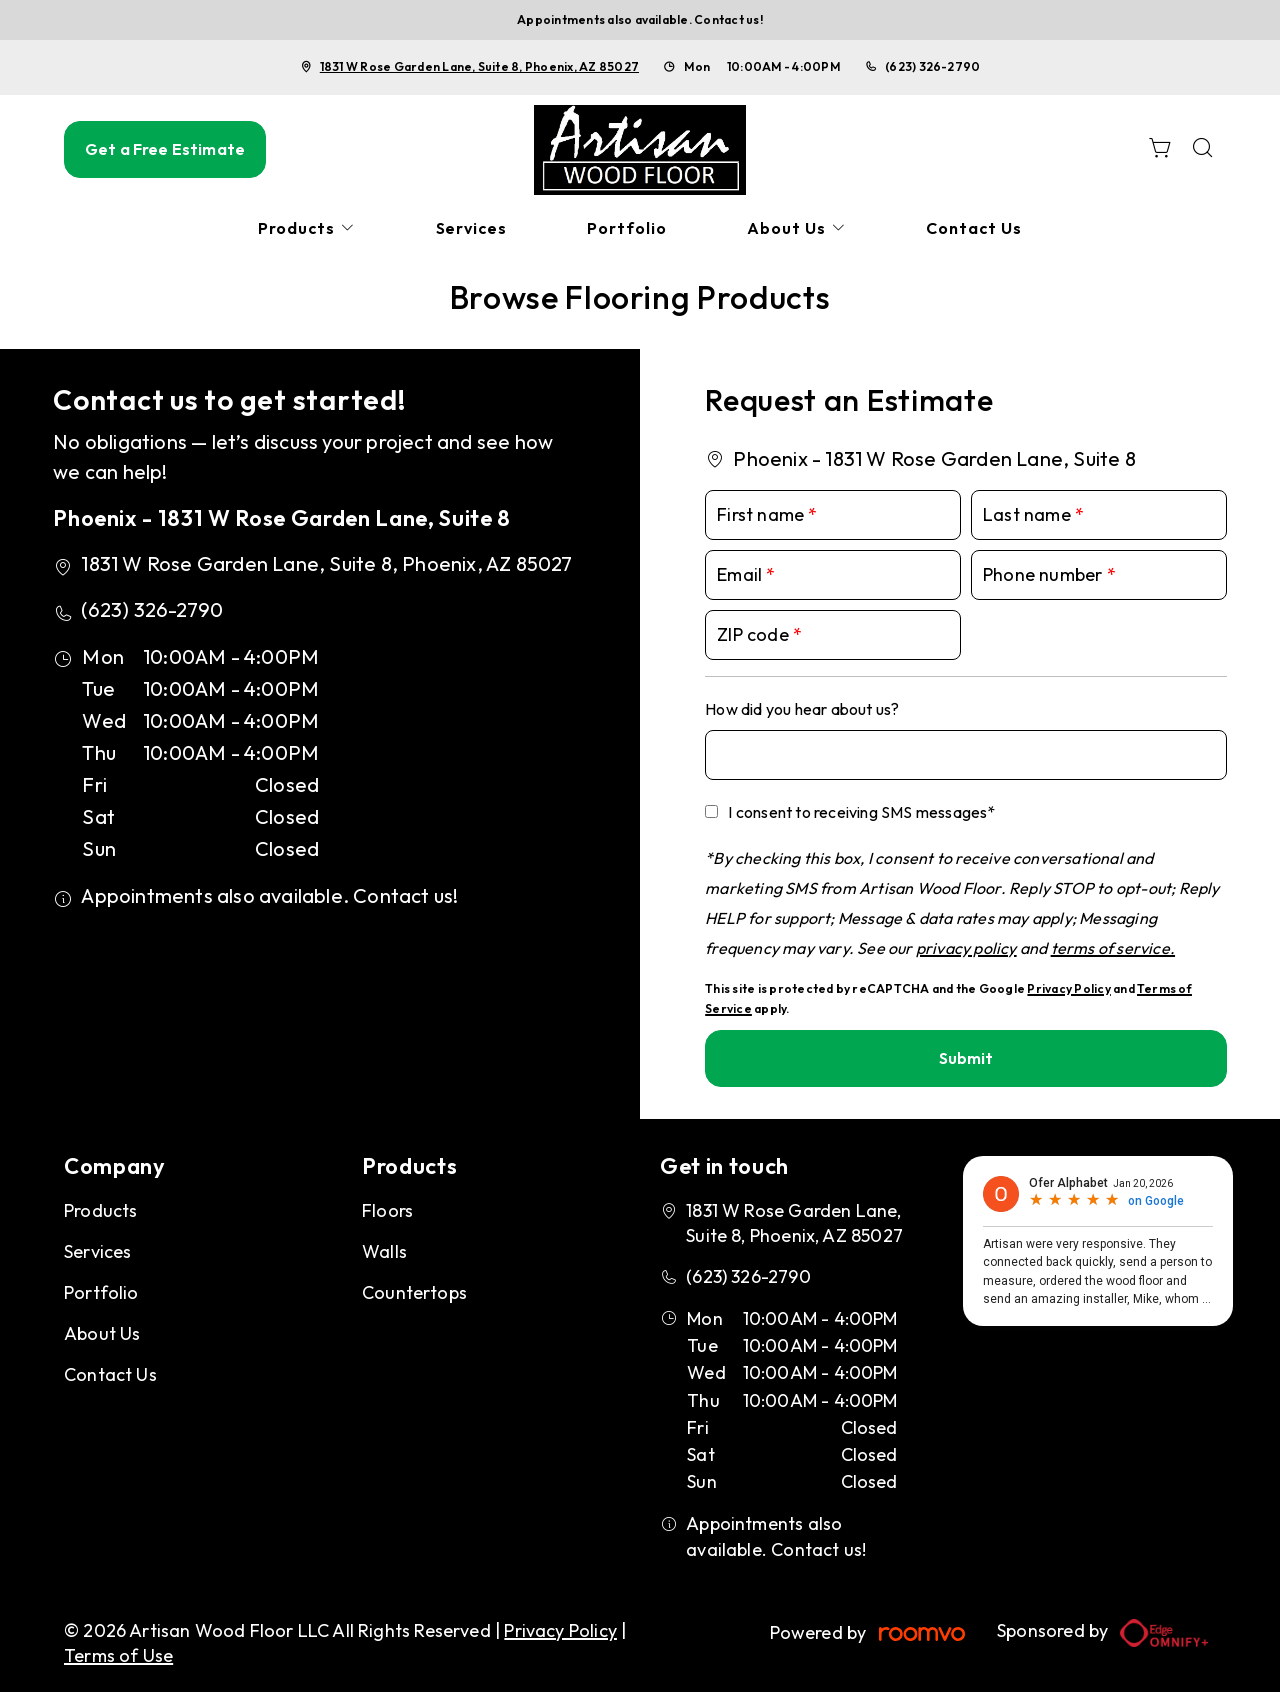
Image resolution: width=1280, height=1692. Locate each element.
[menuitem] (307, 228)
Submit (966, 1058)
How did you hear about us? (802, 709)
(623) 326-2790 (932, 66)
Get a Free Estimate (165, 149)
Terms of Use (118, 1655)
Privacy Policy (1068, 988)
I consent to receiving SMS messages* (861, 812)
